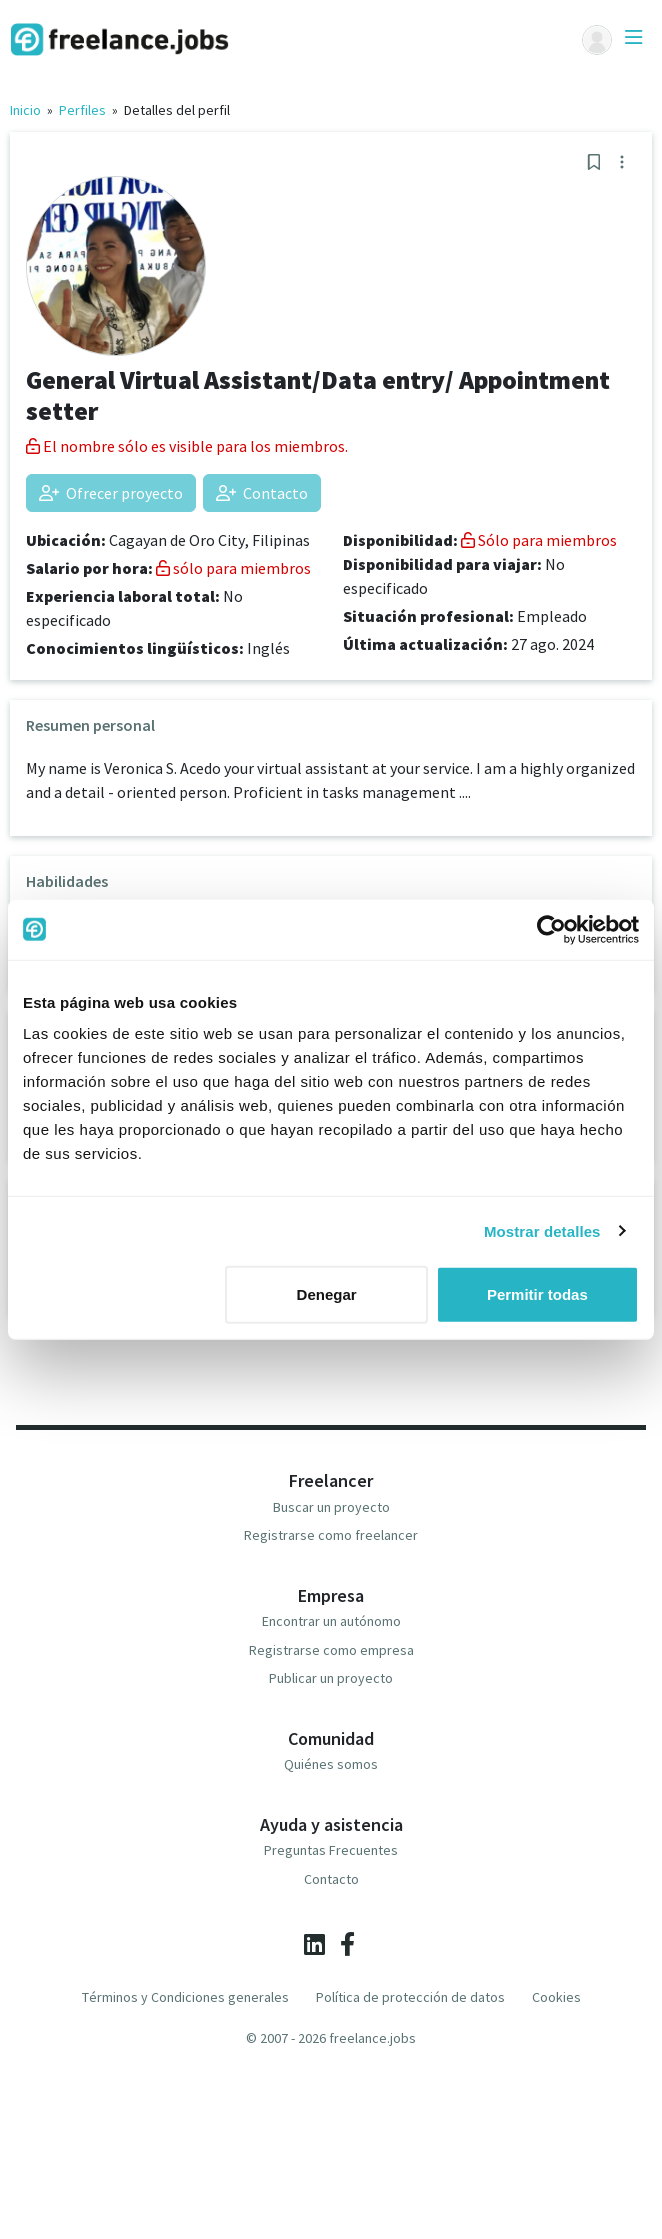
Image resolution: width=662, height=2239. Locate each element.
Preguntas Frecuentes (331, 1850)
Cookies (556, 1997)
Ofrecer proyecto (111, 493)
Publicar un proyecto (331, 1678)
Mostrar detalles (542, 1230)
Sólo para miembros (539, 540)
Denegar (327, 1294)
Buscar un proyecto (331, 1507)
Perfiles (82, 110)
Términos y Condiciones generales (185, 1997)
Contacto (262, 493)
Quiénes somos (331, 1764)
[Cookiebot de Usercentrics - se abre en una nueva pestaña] (551, 929)
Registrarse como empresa (331, 1650)
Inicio (25, 110)
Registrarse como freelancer (331, 1535)
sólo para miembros (233, 568)
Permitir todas (537, 1294)
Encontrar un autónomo (331, 1621)
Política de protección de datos (410, 1997)
